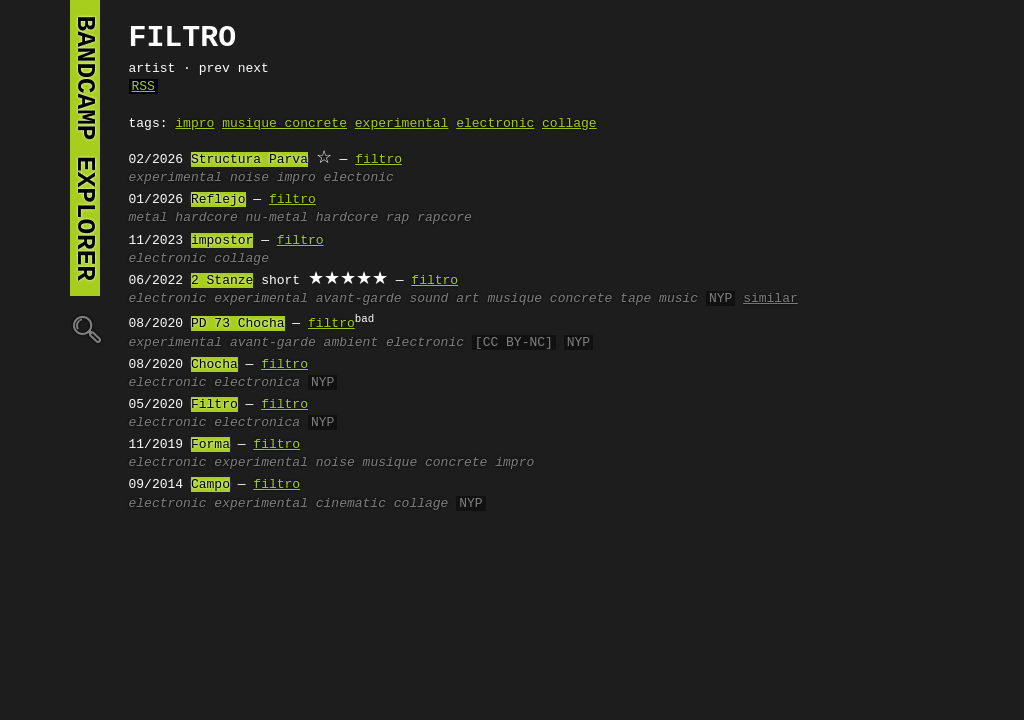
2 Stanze (222, 281)
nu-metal (277, 218)
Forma (210, 445)
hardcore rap (363, 218)
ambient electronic (394, 343)
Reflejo (218, 200)
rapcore (444, 218)
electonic (359, 178)
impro (194, 124)
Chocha (214, 365)
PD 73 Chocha (238, 324)
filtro (378, 160)
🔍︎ (85, 328)
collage (569, 124)
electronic (495, 124)
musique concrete (284, 124)
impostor (222, 241)
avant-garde (359, 299)
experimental (402, 124)
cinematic (351, 504)
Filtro (214, 405)
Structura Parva (249, 160)
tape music (659, 299)
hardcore (206, 218)
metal (148, 218)
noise (249, 178)
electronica (257, 383)
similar (770, 299)
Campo (210, 485)
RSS (143, 87)
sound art (444, 299)
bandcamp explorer (85, 148)
